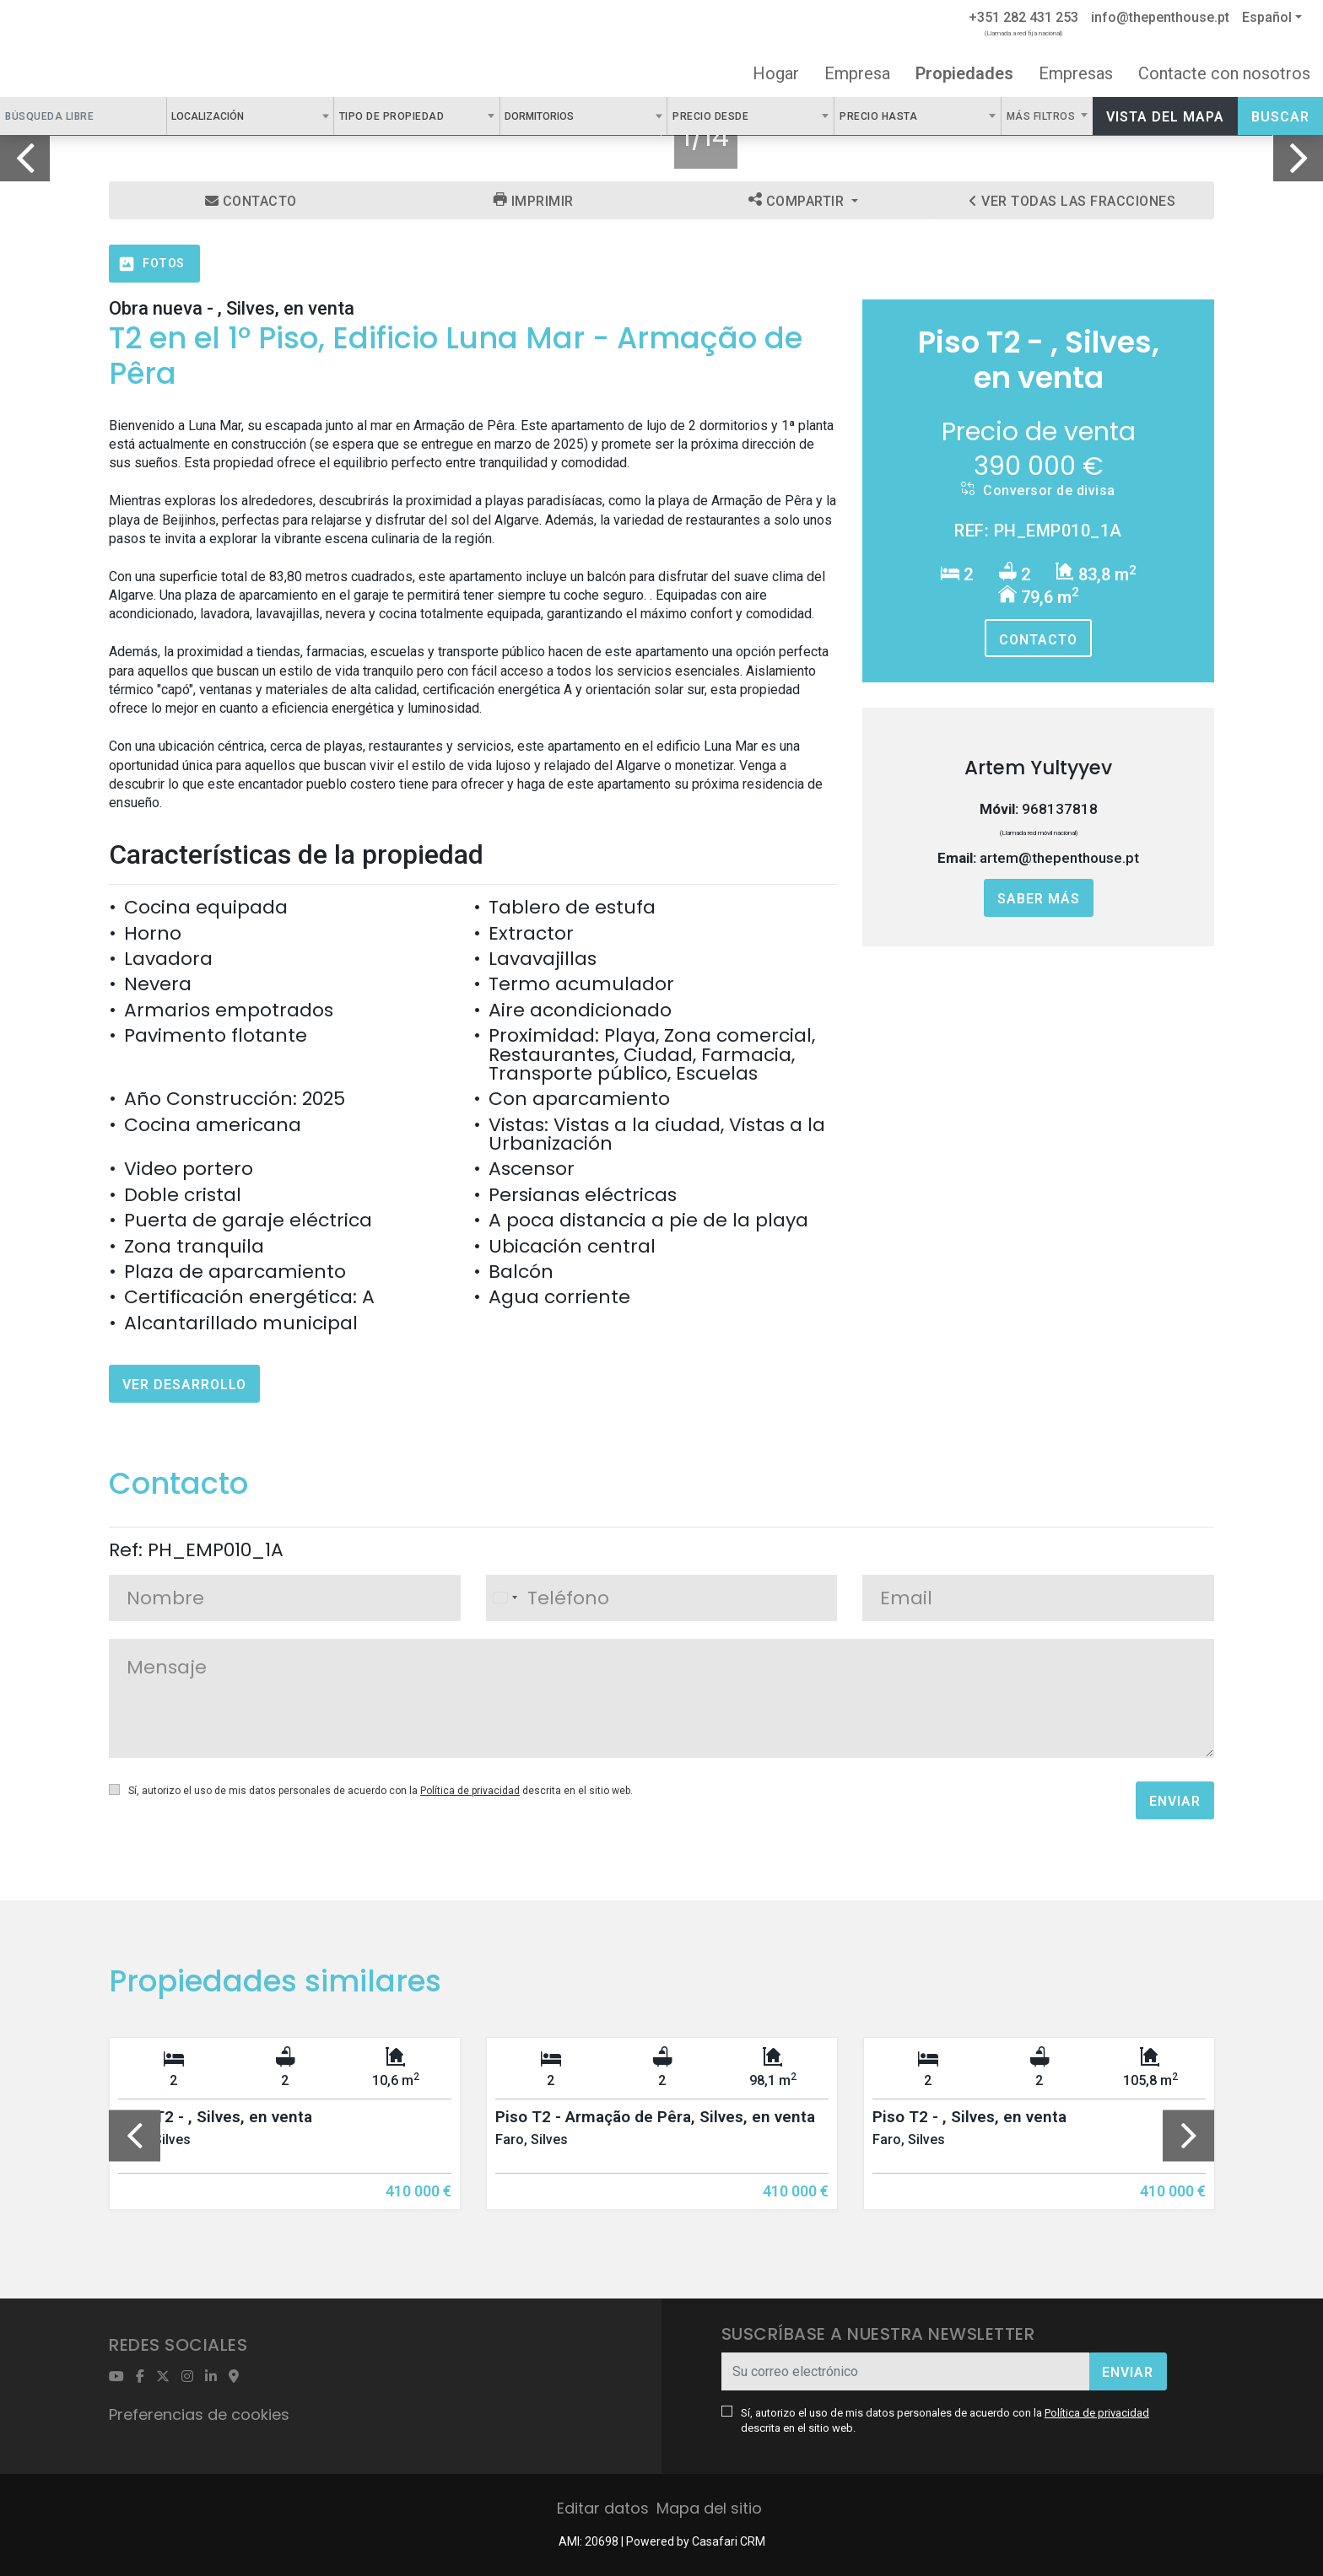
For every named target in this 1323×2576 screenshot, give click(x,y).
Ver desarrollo (184, 1385)
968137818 (1060, 808)
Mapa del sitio (709, 2508)
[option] (284, 2136)
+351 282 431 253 (1023, 17)
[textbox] (253, 115)
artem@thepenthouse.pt (1059, 857)
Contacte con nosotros (1224, 73)
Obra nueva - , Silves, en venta (231, 308)
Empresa (857, 73)
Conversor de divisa (1038, 490)
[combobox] (250, 116)
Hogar (776, 73)
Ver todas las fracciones (1072, 201)
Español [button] (1267, 17)
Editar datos (603, 2508)
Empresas (1076, 73)
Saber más (1038, 899)
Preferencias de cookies (199, 2414)
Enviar (1175, 1801)
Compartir (798, 200)
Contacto (251, 201)
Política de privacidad (470, 1791)
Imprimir (534, 200)
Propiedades (964, 73)
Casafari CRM (728, 2541)
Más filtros (1042, 116)
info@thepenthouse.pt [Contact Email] (1160, 17)
